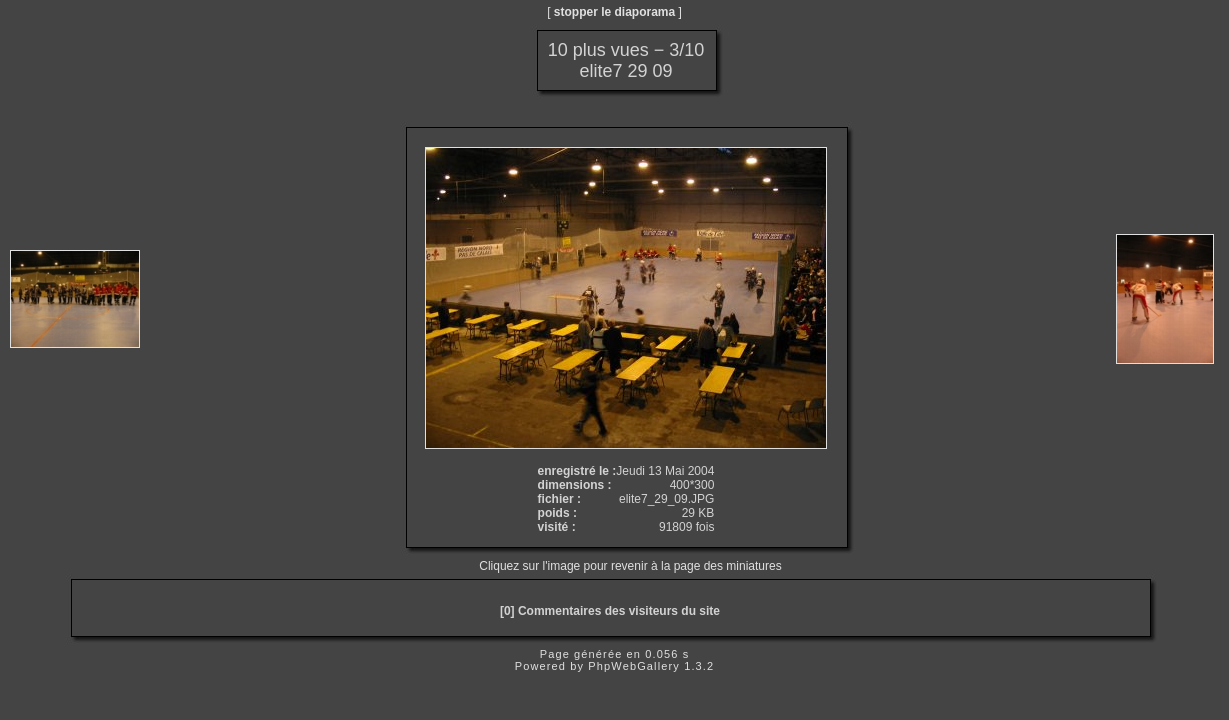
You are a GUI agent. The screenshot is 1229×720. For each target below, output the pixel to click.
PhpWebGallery (634, 666)
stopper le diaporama (614, 12)
